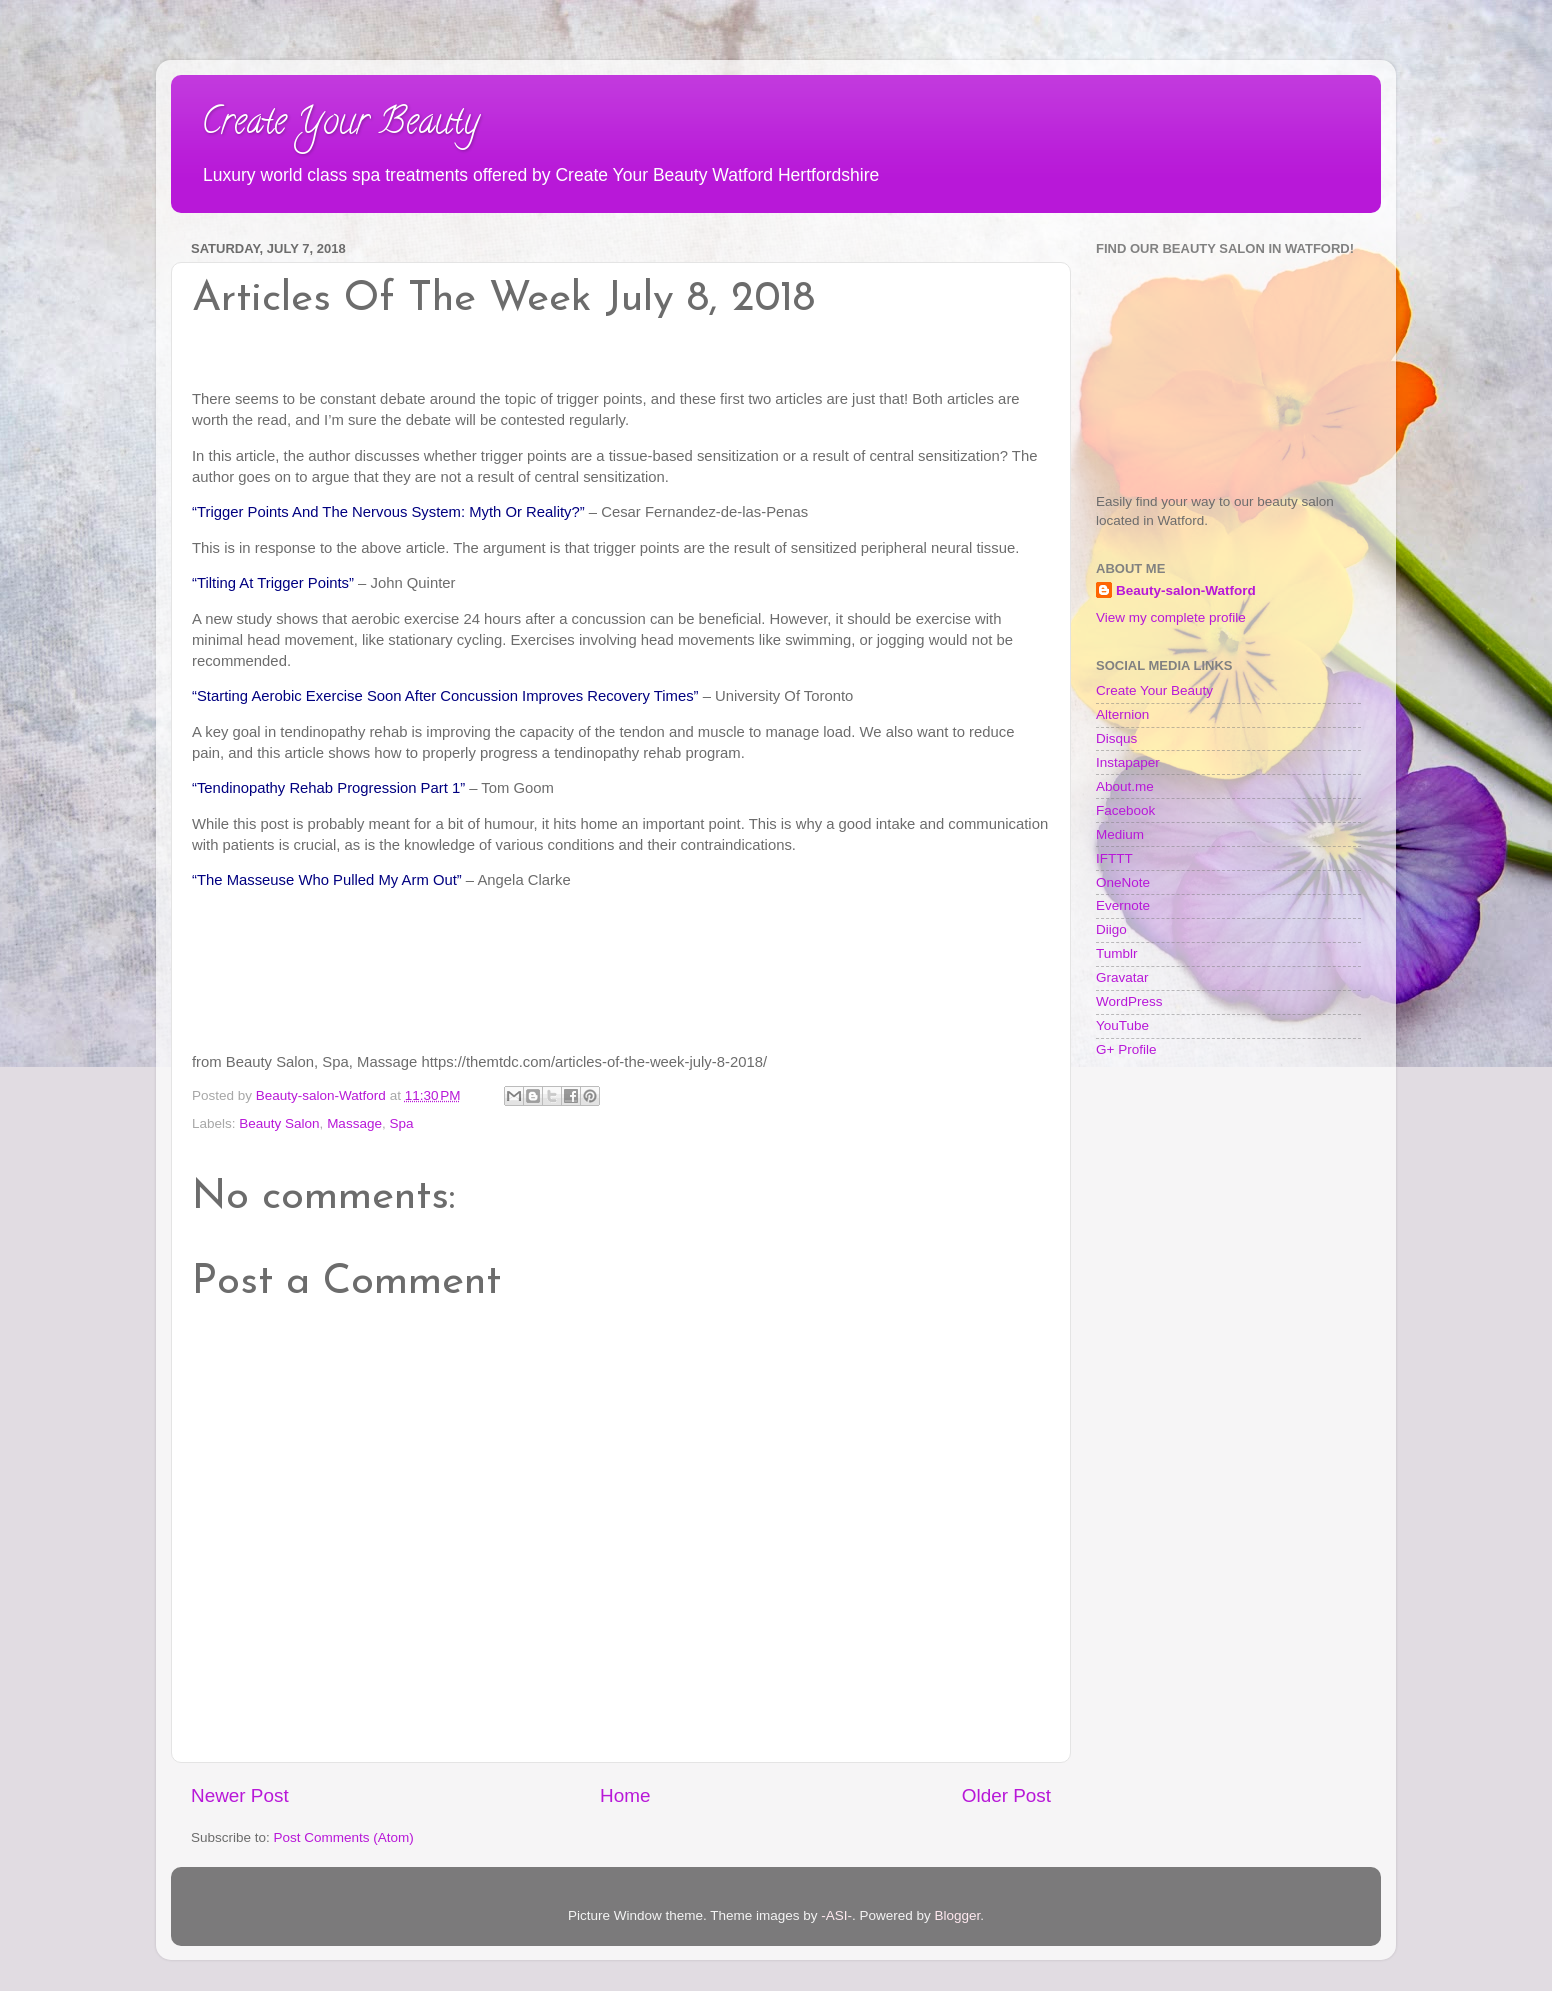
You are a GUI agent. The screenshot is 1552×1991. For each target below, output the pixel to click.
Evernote (1123, 905)
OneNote (1123, 882)
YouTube (1122, 1025)
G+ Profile (1126, 1049)
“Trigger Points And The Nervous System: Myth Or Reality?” (388, 512)
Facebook (1125, 810)
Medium (1120, 834)
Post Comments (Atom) (344, 1837)
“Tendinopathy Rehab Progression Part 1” (328, 788)
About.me (1125, 786)
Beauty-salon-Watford (1186, 590)
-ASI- (836, 1915)
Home (625, 1795)
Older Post (1006, 1795)
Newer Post (240, 1795)
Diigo (1111, 929)
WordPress (1129, 1001)
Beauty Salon (279, 1123)
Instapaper (1128, 762)
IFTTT (1114, 858)
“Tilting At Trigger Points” (273, 583)
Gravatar (1122, 977)
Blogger (958, 1915)
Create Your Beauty (340, 125)
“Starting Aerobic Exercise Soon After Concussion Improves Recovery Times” (445, 696)
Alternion (1122, 714)
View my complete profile (1171, 617)
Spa (401, 1123)
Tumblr (1117, 953)
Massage (354, 1123)
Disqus (1116, 738)
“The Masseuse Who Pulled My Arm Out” (327, 880)
